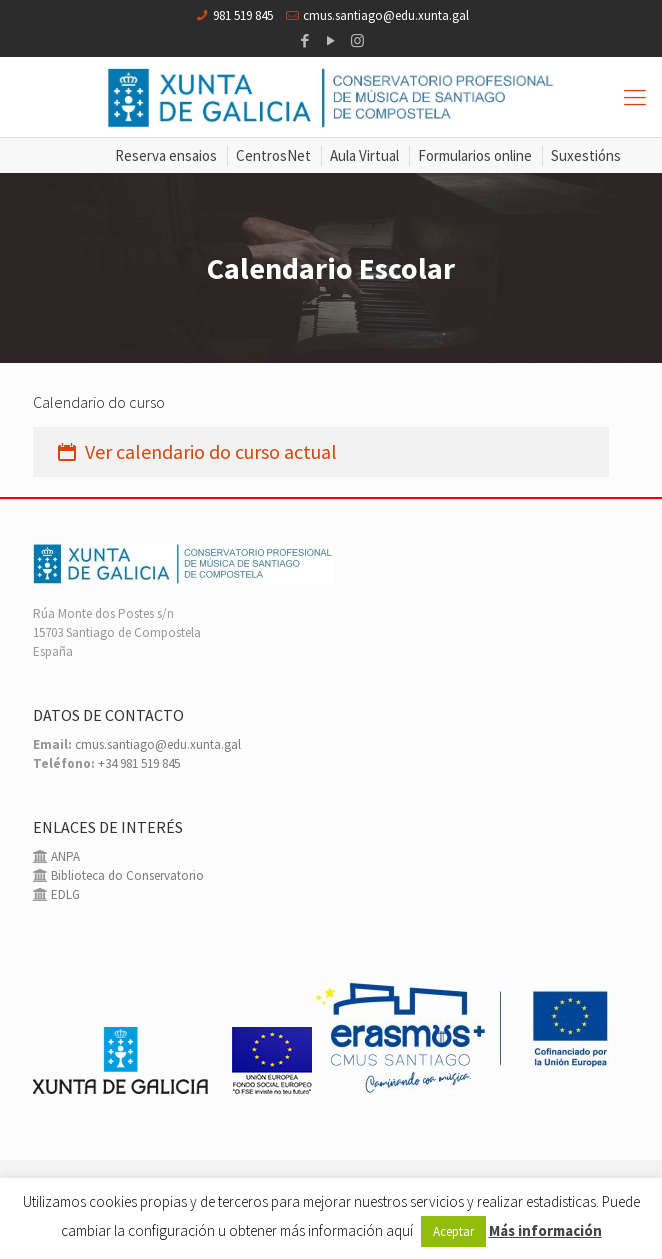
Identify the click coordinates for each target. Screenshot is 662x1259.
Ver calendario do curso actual (195, 451)
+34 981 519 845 (139, 763)
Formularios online (475, 155)
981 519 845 (243, 15)
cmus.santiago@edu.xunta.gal (386, 15)
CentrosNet (273, 155)
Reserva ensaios (166, 155)
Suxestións (586, 155)
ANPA (64, 856)
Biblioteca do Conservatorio (126, 875)
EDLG (64, 894)
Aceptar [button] (453, 1231)
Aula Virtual (364, 155)
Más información (545, 1230)
